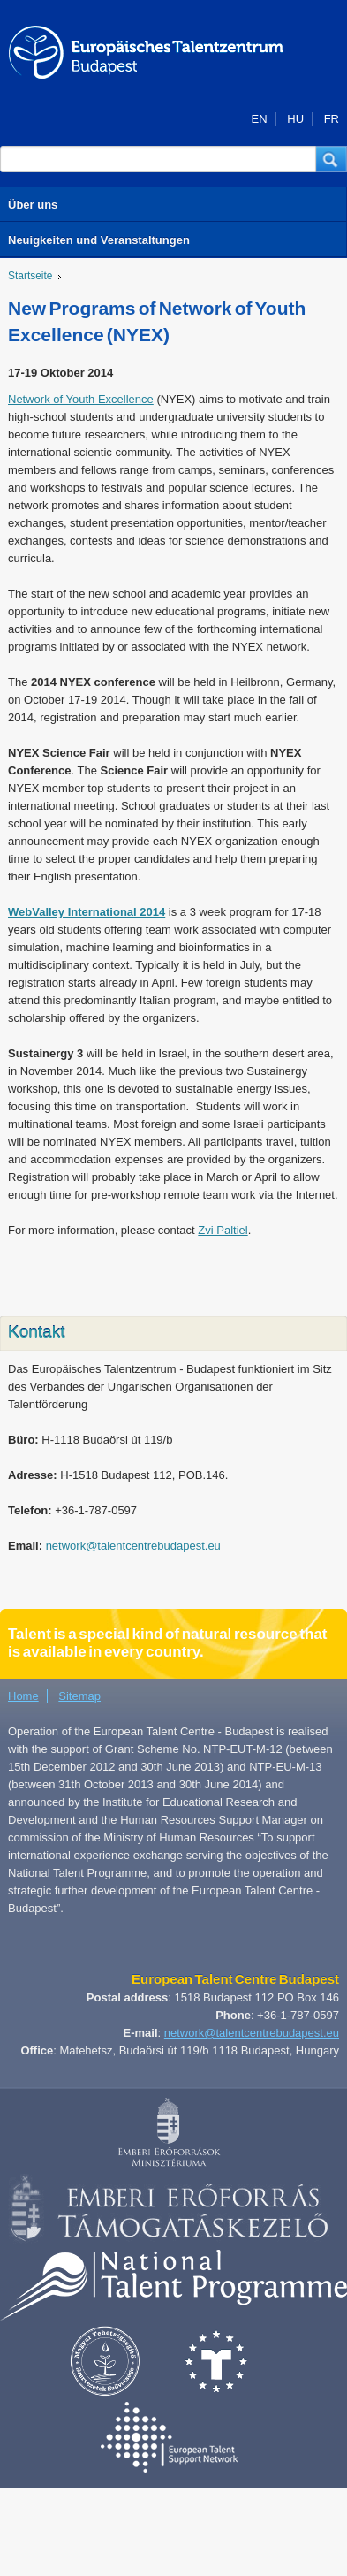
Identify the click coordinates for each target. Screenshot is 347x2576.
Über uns (32, 204)
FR (331, 119)
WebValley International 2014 (86, 911)
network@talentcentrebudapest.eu (133, 1545)
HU (295, 119)
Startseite (30, 276)
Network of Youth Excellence (81, 399)
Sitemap (79, 1696)
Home (23, 1696)
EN (260, 119)
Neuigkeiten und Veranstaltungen (99, 240)
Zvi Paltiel (222, 1230)
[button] (331, 159)
